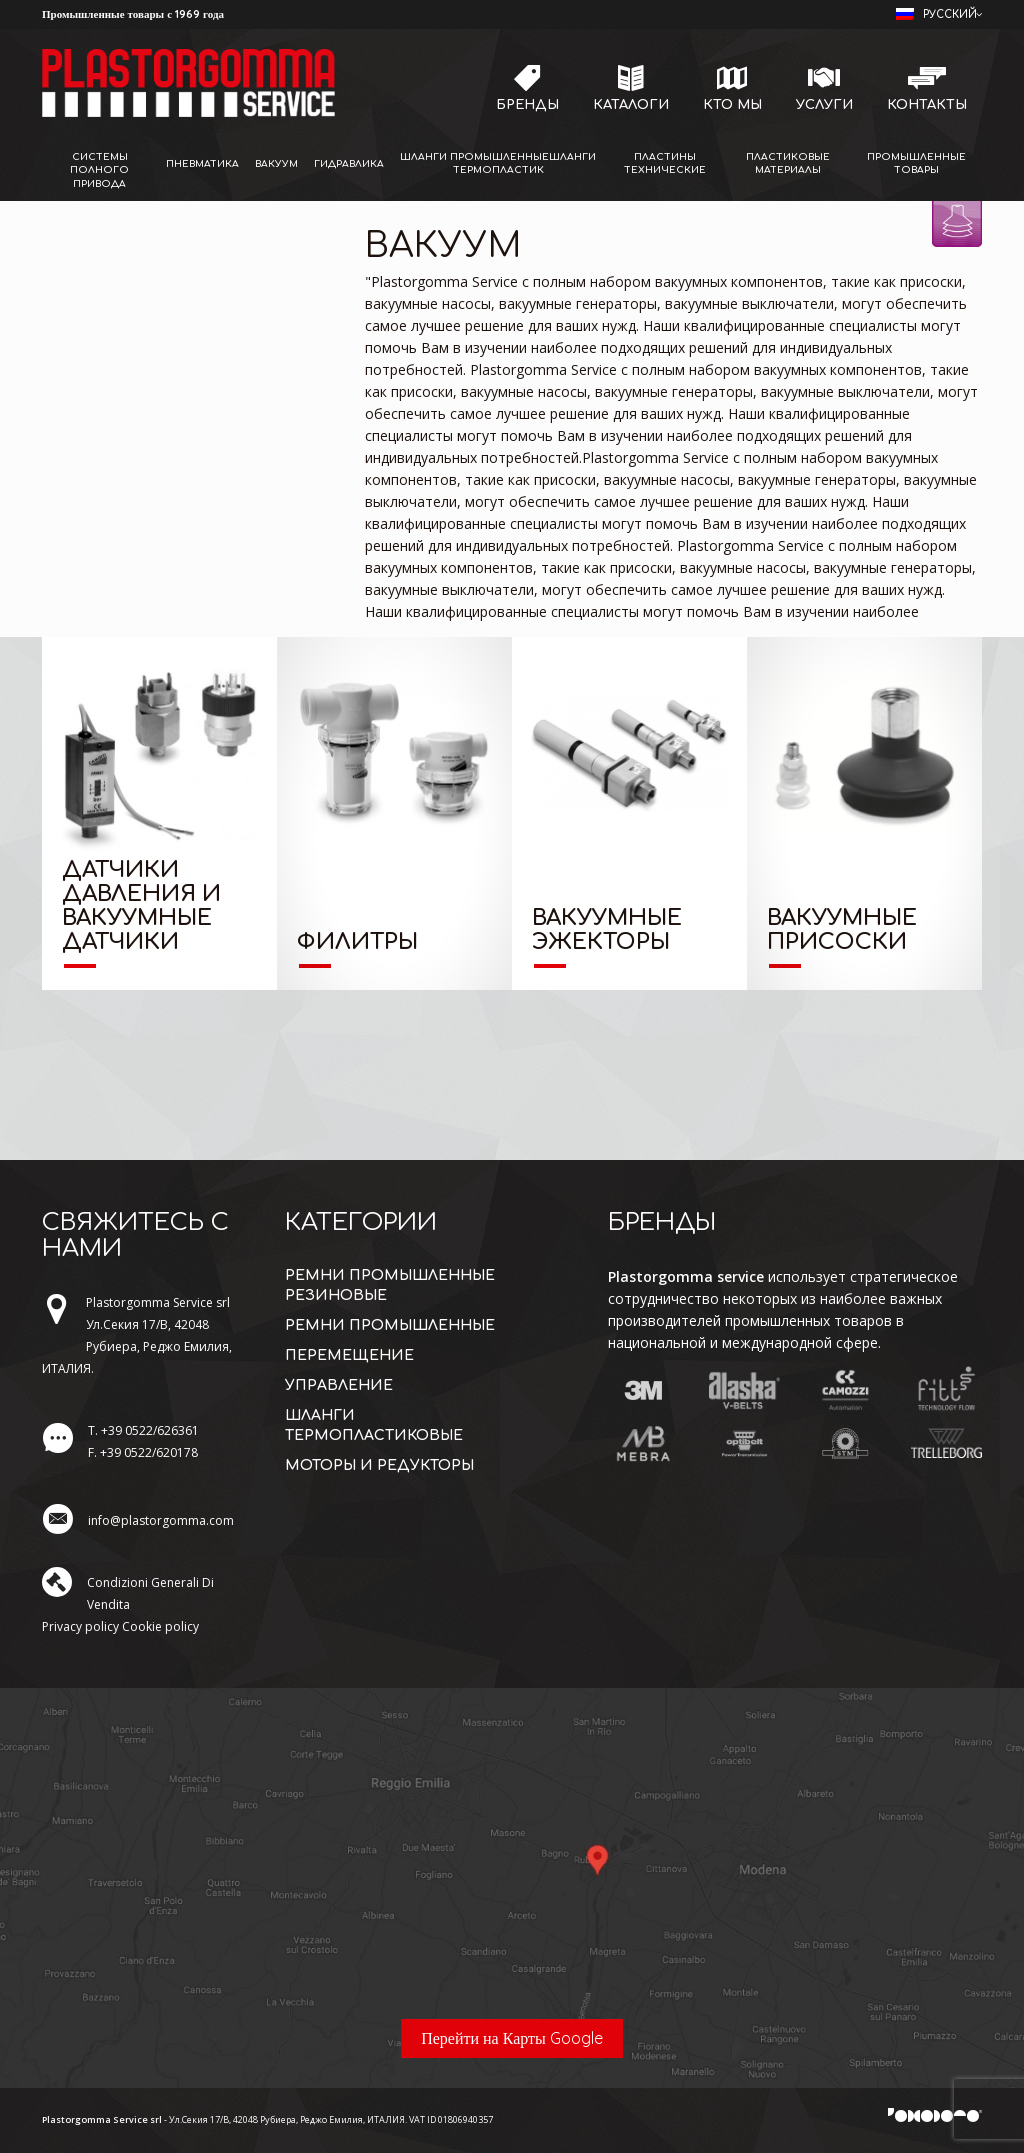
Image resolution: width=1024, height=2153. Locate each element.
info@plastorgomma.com (161, 1520)
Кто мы (732, 105)
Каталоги (631, 105)
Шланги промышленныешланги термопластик (498, 163)
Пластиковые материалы (788, 163)
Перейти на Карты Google (512, 2038)
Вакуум (276, 164)
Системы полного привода (99, 170)
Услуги (824, 105)
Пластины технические (665, 163)
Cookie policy (160, 1626)
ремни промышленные (390, 1325)
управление (339, 1385)
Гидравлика (349, 164)
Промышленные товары (916, 163)
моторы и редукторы (379, 1465)
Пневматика (202, 164)
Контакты (927, 105)
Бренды (527, 105)
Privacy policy (80, 1626)
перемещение (349, 1355)
